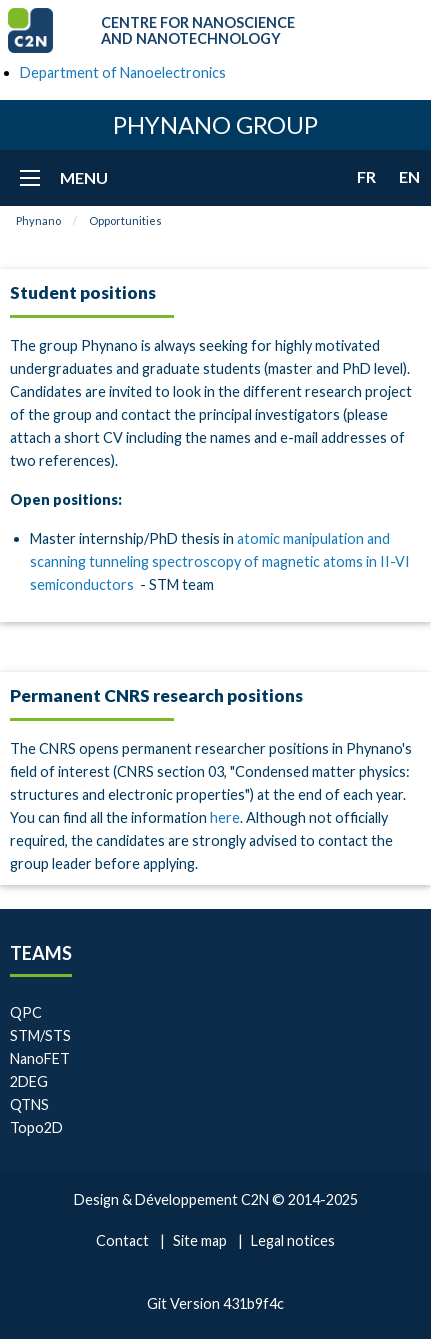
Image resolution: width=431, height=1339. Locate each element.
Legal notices (293, 1240)
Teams (41, 953)
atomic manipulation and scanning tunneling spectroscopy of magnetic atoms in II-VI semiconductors (220, 561)
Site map (200, 1240)
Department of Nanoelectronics (123, 72)
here (225, 817)
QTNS (29, 1104)
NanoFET (40, 1058)
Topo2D (36, 1127)
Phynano (38, 220)
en (409, 176)
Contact (122, 1240)
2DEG (29, 1081)
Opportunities (125, 220)
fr (366, 176)
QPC (26, 1012)
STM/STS (40, 1035)
